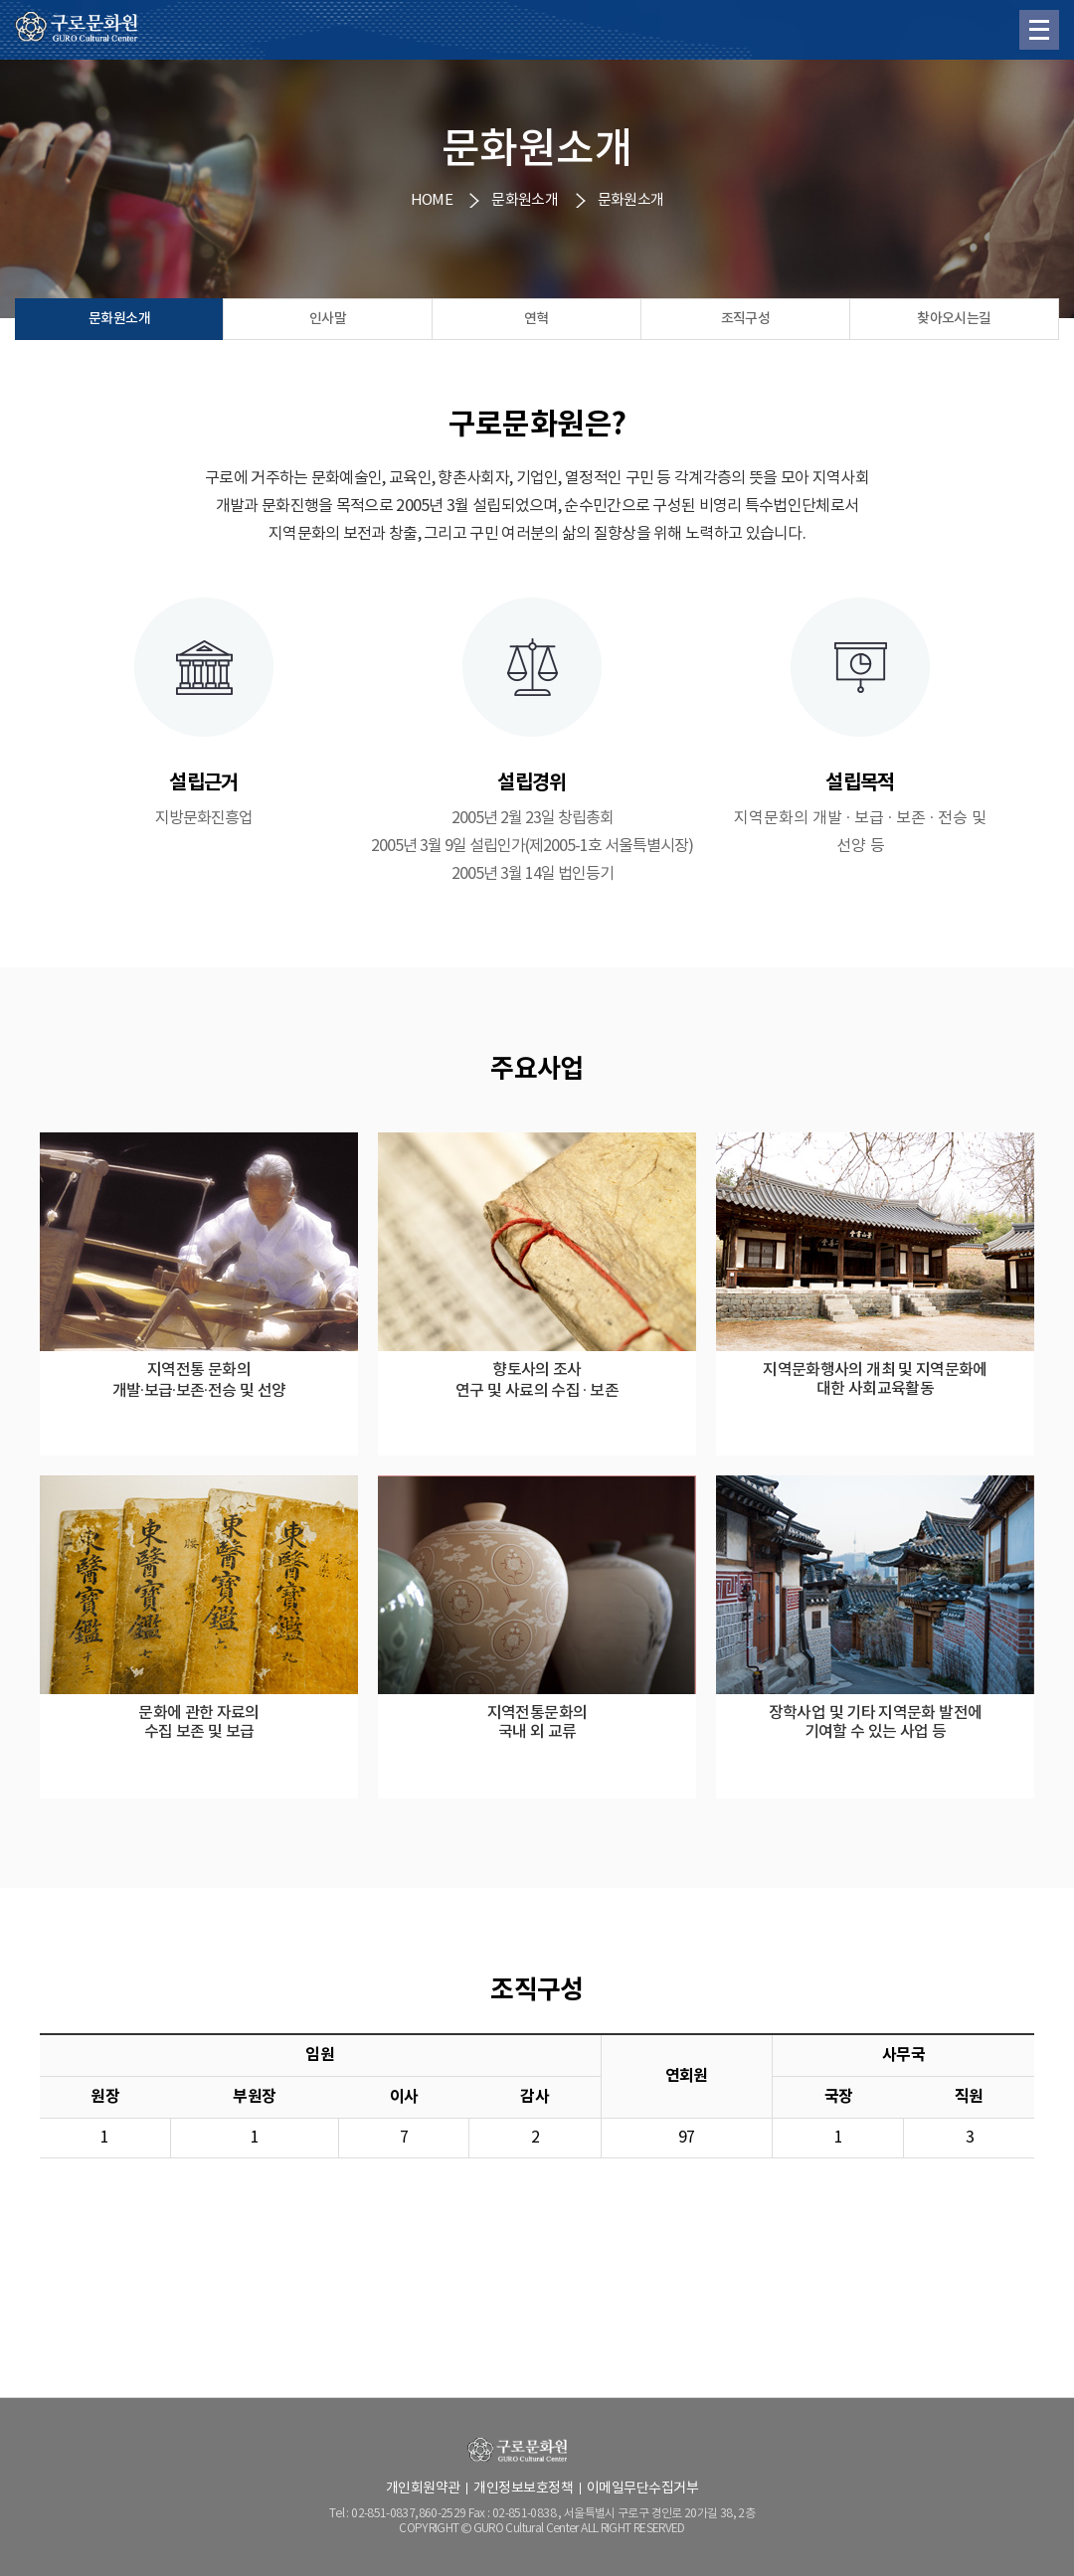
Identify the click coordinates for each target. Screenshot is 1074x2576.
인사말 (327, 318)
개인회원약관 (423, 2488)
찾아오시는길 (953, 318)
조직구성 (745, 318)
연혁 (536, 318)
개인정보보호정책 (523, 2488)
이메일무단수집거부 (643, 2488)
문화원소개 (119, 318)
